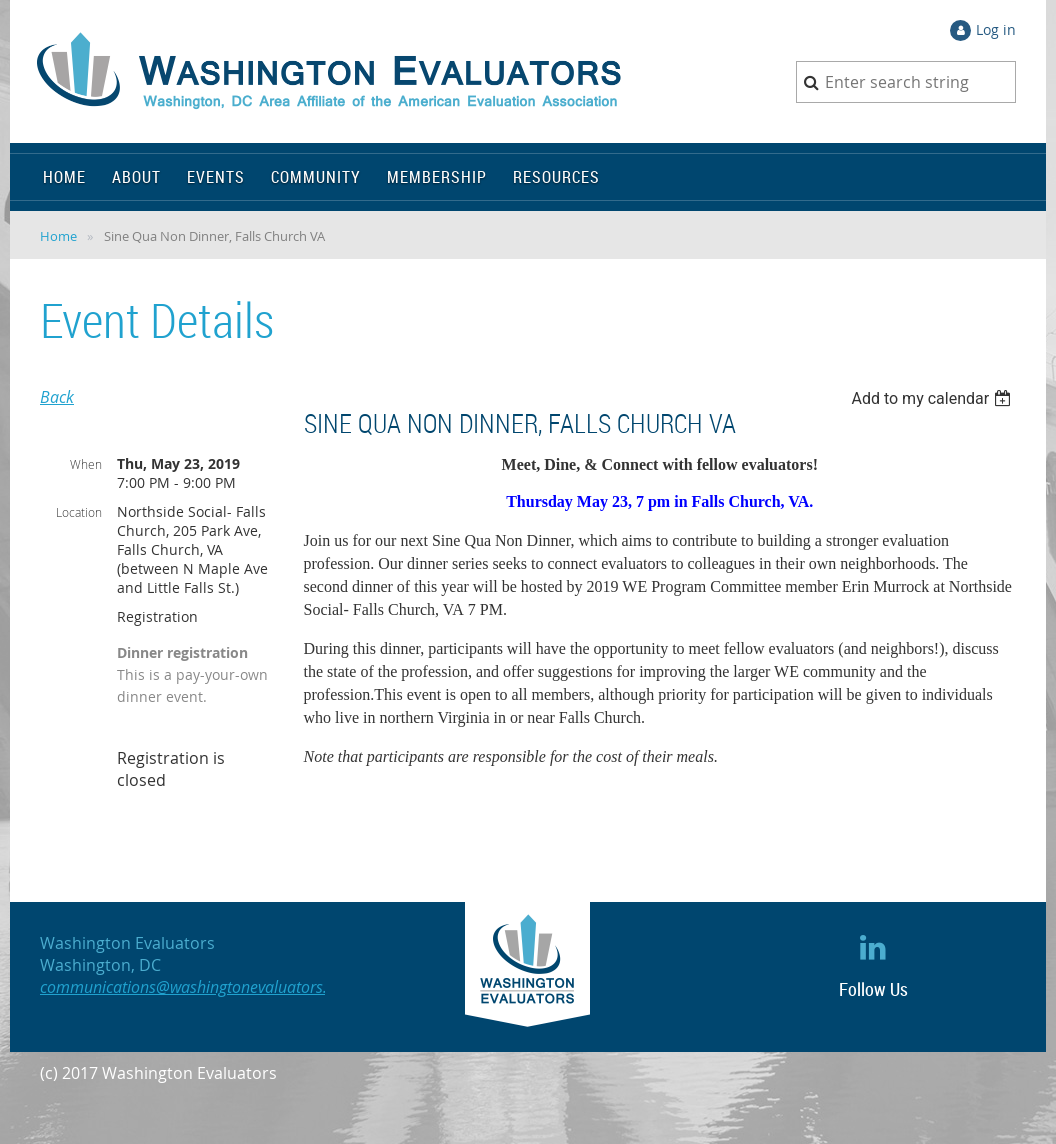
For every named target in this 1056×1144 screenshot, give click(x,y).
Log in (996, 29)
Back (57, 397)
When (86, 464)
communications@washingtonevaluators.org (195, 987)
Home (58, 236)
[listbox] (933, 398)
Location (79, 512)
